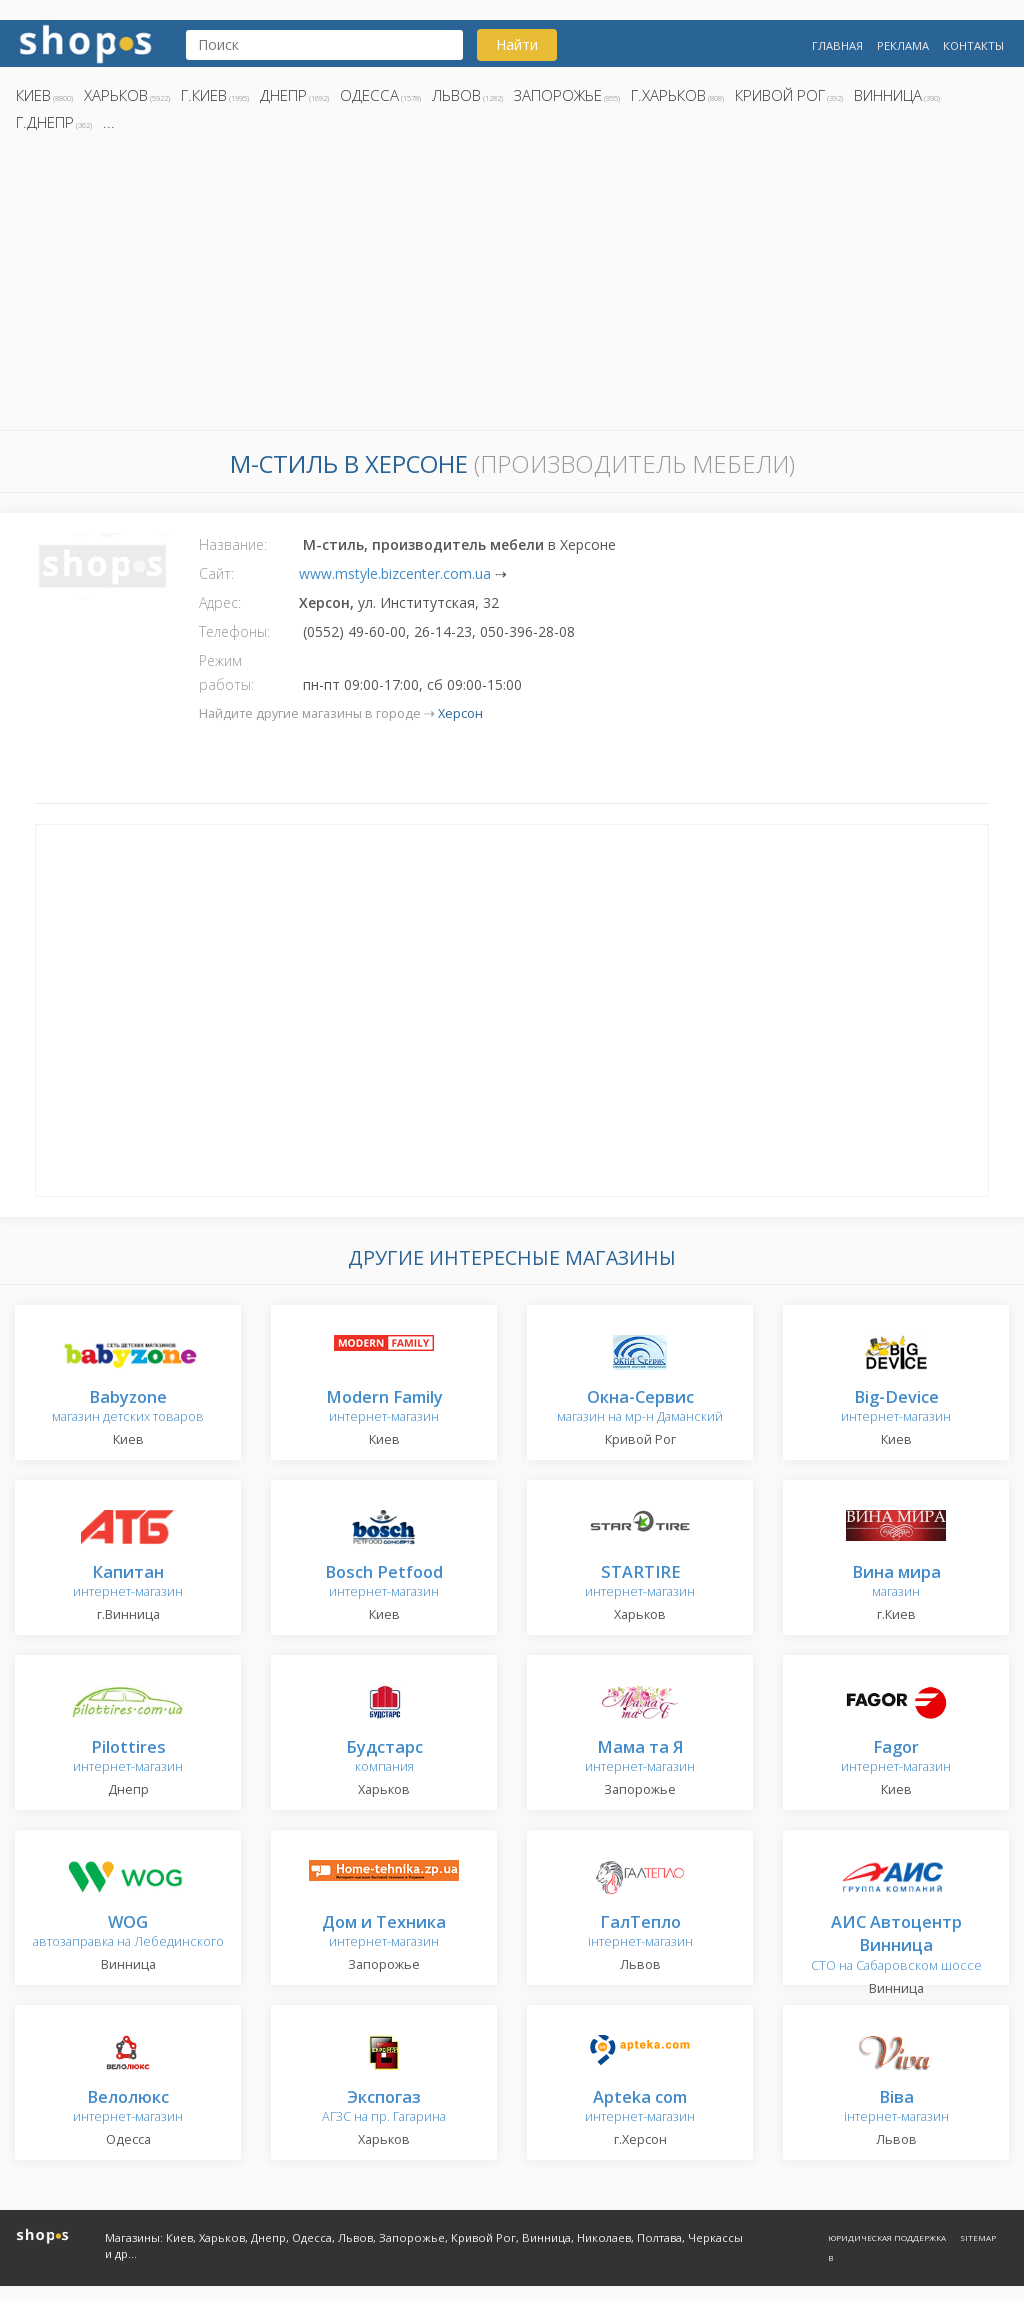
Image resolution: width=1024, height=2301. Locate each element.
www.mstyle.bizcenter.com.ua (395, 573)
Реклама (903, 45)
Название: (233, 544)
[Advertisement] (512, 287)
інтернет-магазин (640, 1932)
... (109, 122)
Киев (33, 95)
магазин (896, 1582)
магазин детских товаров (128, 1407)
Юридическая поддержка (887, 2237)
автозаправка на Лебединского (128, 1932)
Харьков (116, 95)
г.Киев (204, 95)
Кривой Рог (780, 95)
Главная (837, 45)
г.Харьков (668, 95)
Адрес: (220, 602)
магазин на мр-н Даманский (640, 1407)
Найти (517, 44)
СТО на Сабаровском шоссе (896, 1944)
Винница (888, 95)
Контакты (973, 45)
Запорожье (558, 95)
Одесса (369, 95)
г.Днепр (45, 122)
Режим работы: (226, 672)
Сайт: (216, 573)
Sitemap (978, 2237)
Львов (456, 95)
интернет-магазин (384, 1407)
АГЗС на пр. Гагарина (384, 2107)
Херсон (460, 713)
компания (384, 1757)
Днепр (283, 95)
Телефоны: (234, 631)
